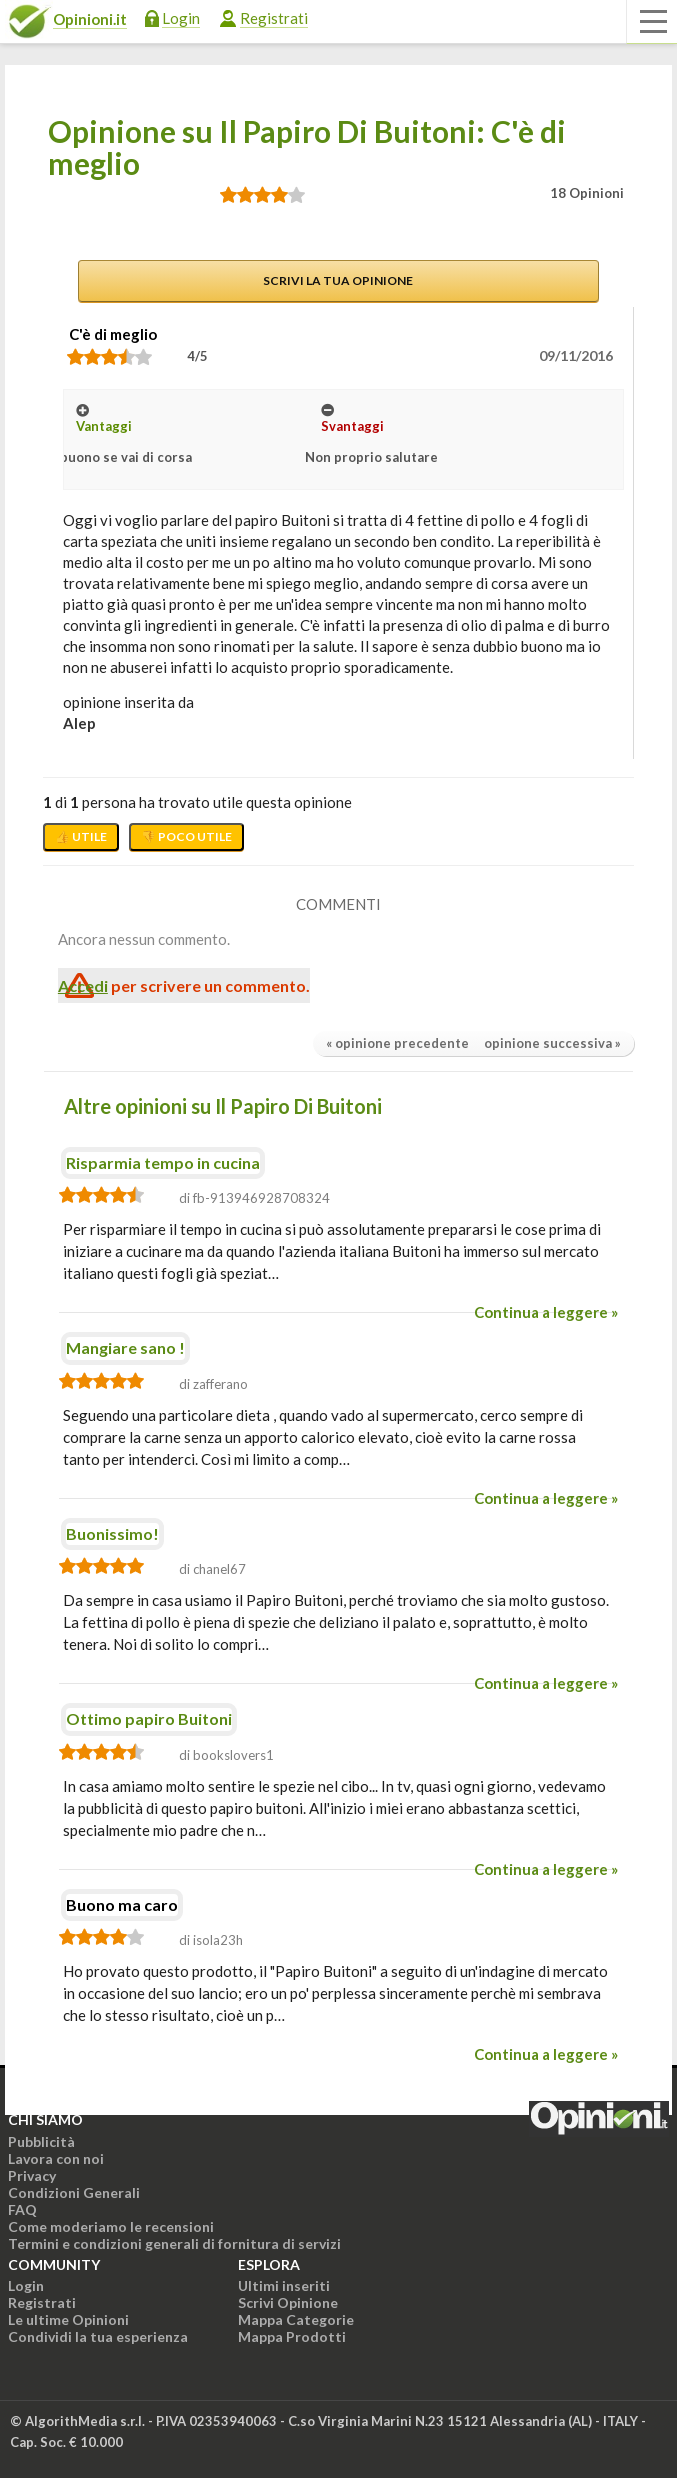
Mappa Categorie (296, 2319)
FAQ (22, 2209)
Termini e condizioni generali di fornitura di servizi (174, 2243)
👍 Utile (81, 836)
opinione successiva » (552, 1043)
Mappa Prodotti (292, 2336)
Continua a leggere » (546, 1312)
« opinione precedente (397, 1043)
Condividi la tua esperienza (98, 2336)
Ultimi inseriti (284, 2285)
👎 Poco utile (186, 836)
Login (181, 18)
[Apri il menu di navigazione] (651, 22)
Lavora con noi (56, 2158)
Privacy (32, 2175)
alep (79, 723)
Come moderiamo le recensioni (111, 2226)
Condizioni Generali (74, 2192)
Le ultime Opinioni (68, 2319)
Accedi (83, 985)
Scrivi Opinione (288, 2302)
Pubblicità (41, 2141)
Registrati (274, 18)
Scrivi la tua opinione (338, 280)
